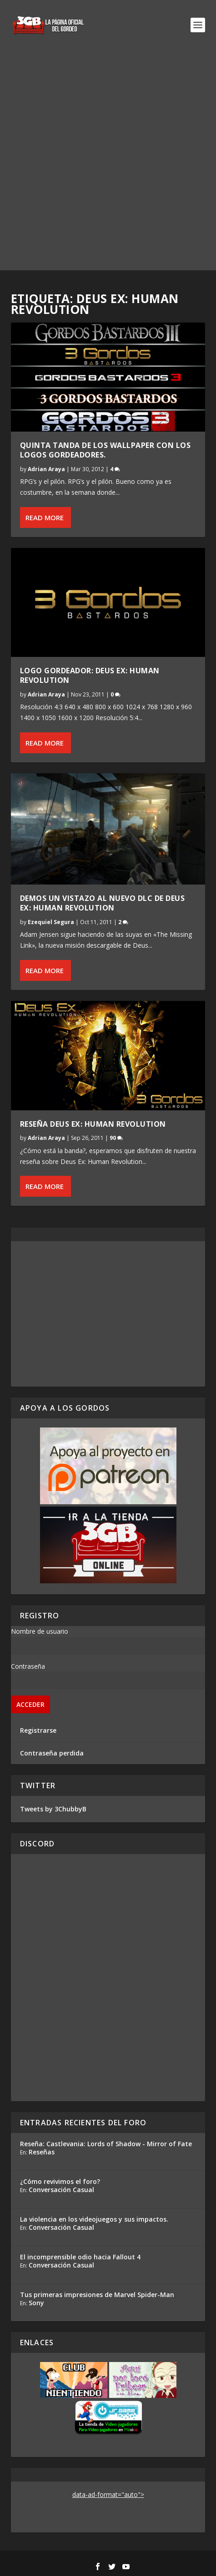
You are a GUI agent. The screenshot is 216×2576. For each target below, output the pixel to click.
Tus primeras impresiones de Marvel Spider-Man (97, 2294)
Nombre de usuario (39, 1631)
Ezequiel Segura (51, 922)
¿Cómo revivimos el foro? (60, 2181)
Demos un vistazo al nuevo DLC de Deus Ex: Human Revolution (102, 903)
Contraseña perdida (52, 1753)
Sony (36, 2302)
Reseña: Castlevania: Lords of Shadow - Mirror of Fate (106, 2143)
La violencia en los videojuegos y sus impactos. (94, 2219)
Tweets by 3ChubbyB (53, 1809)
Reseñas (42, 2152)
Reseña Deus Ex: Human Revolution (93, 1124)
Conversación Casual (61, 2189)
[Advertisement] (108, 162)
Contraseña (28, 1666)
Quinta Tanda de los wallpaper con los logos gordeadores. (105, 450)
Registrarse (38, 1730)
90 (116, 1138)
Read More (44, 517)
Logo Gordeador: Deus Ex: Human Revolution (90, 675)
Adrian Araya (46, 469)
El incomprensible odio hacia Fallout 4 (80, 2257)
